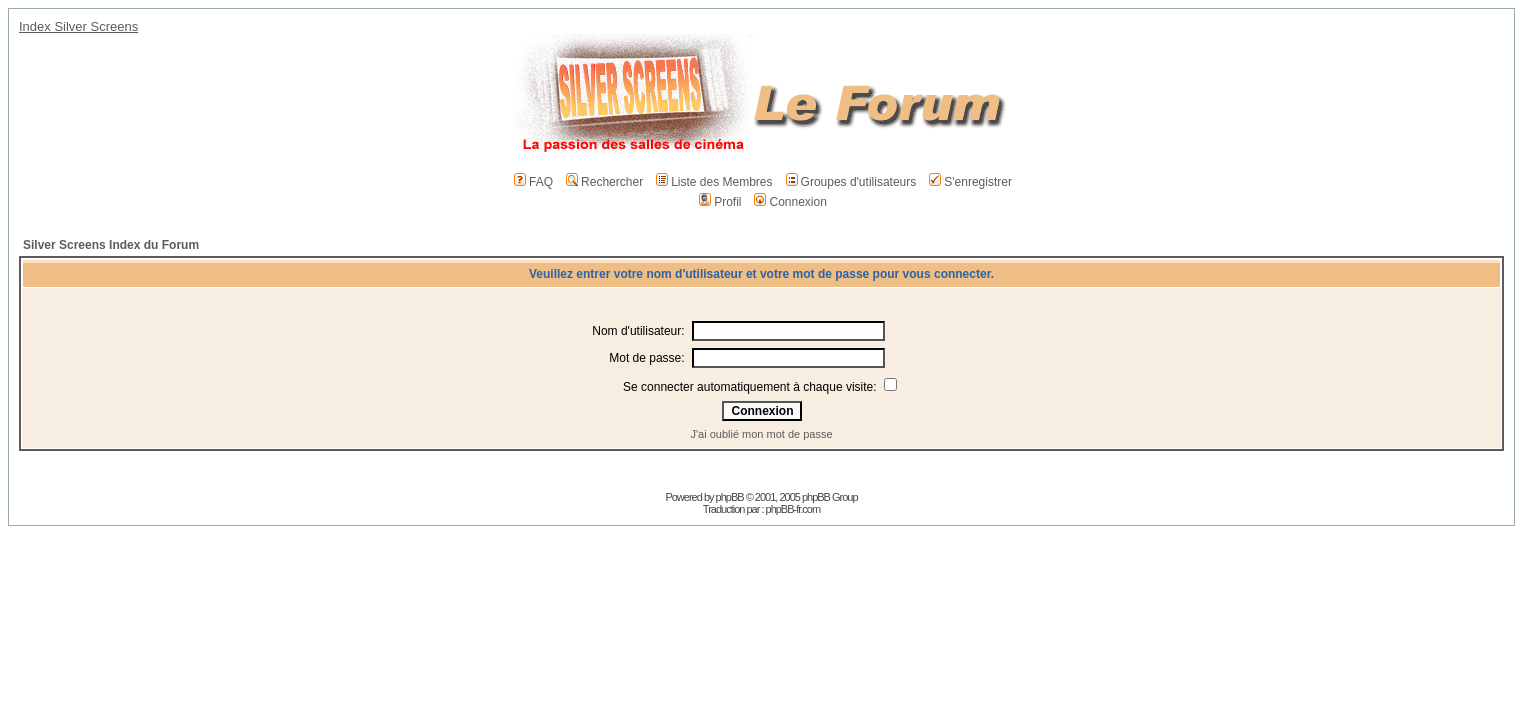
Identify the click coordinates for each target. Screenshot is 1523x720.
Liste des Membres (714, 182)
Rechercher (604, 182)
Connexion (790, 202)
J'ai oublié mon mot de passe (761, 434)
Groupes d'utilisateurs (851, 182)
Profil (720, 202)
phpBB (730, 497)
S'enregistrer (970, 182)
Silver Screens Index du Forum (111, 245)
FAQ (533, 182)
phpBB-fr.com (793, 509)
